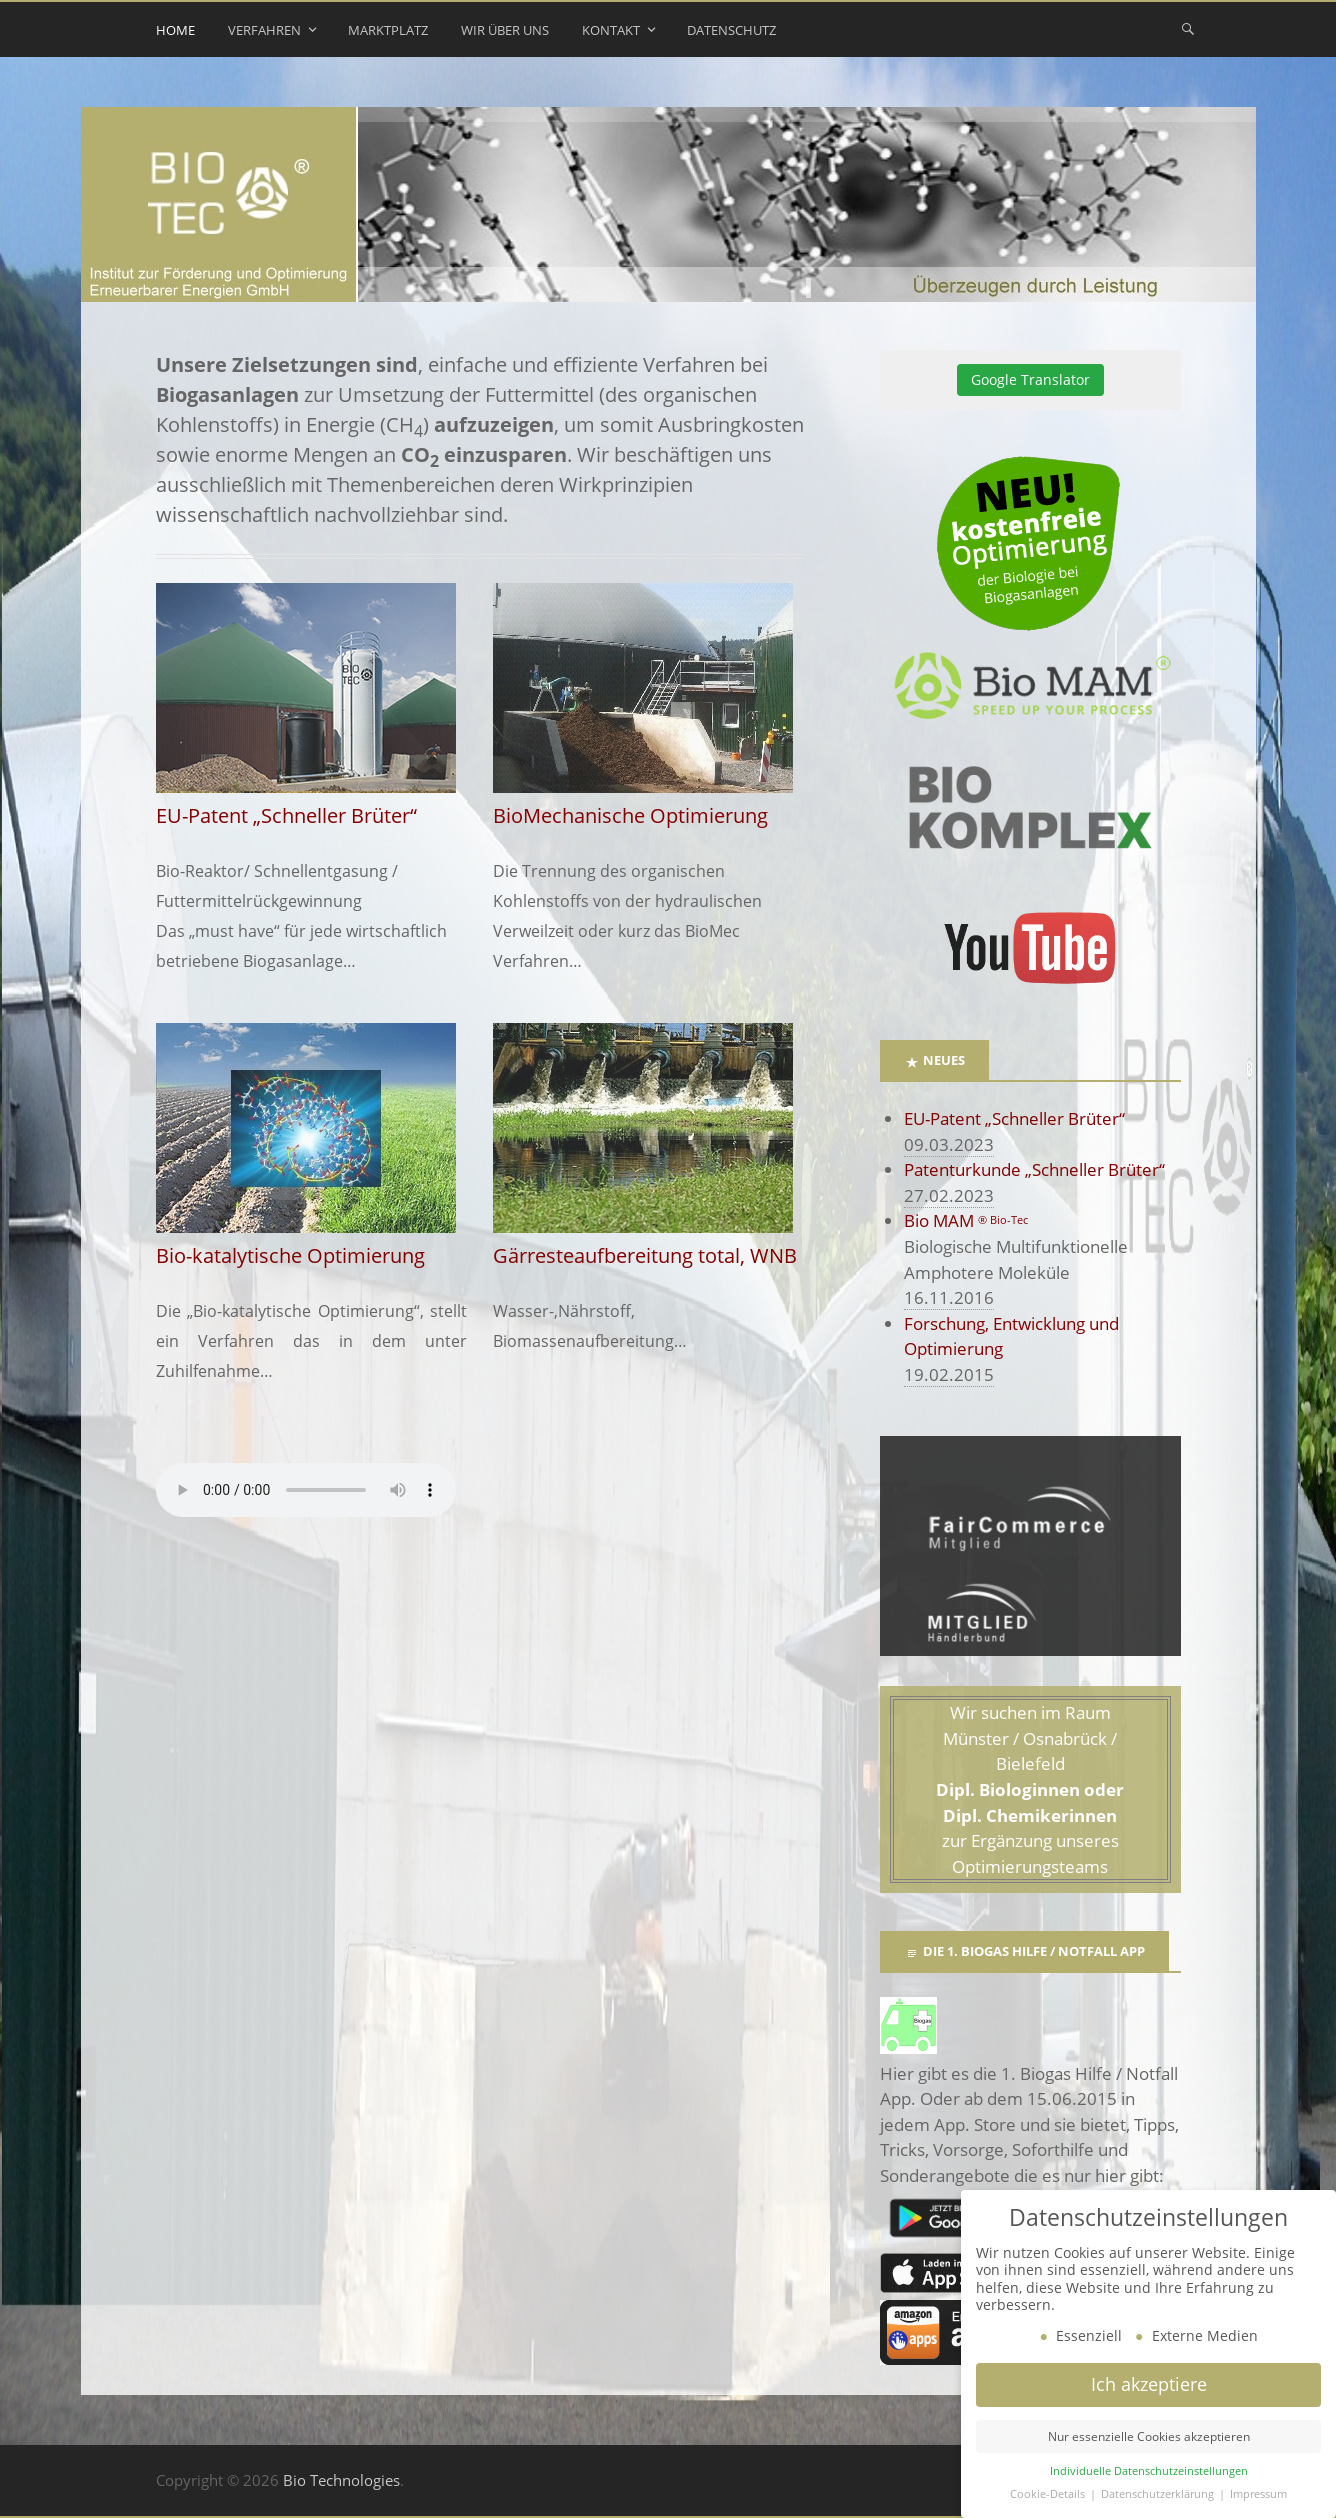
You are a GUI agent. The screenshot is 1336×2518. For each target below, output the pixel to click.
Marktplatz (388, 30)
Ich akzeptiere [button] (1149, 2384)
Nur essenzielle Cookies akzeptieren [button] (1149, 2436)
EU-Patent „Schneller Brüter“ (1014, 1118)
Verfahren (264, 30)
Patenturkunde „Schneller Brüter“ (1034, 1169)
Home (175, 30)
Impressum (1258, 2494)
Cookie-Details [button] (1049, 2494)
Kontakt (611, 30)
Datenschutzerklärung (1159, 2494)
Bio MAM (966, 1220)
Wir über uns (505, 30)
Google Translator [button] (1030, 379)
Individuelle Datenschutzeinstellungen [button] (1149, 2471)
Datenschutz (731, 30)
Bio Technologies (341, 2480)
